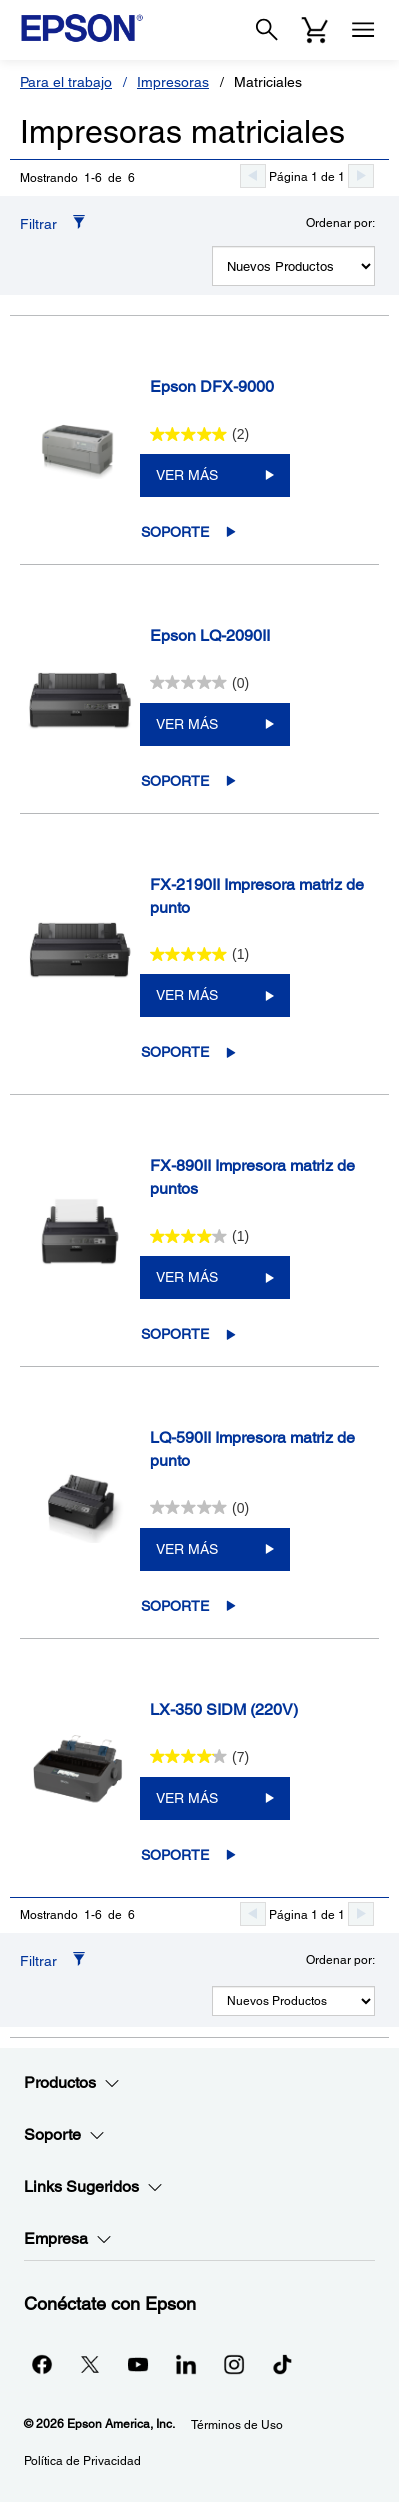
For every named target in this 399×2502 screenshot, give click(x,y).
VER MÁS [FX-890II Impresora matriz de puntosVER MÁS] (187, 1277)
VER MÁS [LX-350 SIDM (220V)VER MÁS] (187, 1798)
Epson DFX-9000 (212, 386)
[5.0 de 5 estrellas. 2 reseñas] (200, 434)
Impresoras (173, 82)
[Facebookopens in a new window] (42, 2364)
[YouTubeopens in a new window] (138, 2364)
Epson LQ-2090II (210, 635)
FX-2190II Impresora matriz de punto (257, 896)
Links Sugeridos (93, 2187)
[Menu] (363, 30)
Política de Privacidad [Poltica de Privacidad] (82, 2461)
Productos (72, 2083)
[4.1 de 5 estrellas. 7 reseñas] (200, 1757)
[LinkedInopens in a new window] (186, 2364)
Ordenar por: (340, 223)
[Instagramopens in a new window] (234, 2364)
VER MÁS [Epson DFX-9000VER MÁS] (187, 475)
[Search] (267, 30)
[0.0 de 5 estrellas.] (200, 683)
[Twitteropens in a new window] (90, 2364)
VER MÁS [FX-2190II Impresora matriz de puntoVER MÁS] (187, 995)
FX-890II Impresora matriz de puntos (252, 1177)
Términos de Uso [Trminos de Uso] (237, 2425)
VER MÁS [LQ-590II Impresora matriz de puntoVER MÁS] (187, 1549)
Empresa (68, 2239)
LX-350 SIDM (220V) (224, 1709)
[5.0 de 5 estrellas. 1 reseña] (200, 954)
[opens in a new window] (282, 2364)
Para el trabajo (66, 82)
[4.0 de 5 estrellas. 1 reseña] (200, 1236)
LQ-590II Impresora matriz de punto (252, 1449)
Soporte (175, 532)
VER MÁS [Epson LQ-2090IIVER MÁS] (187, 724)
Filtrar (38, 224)
